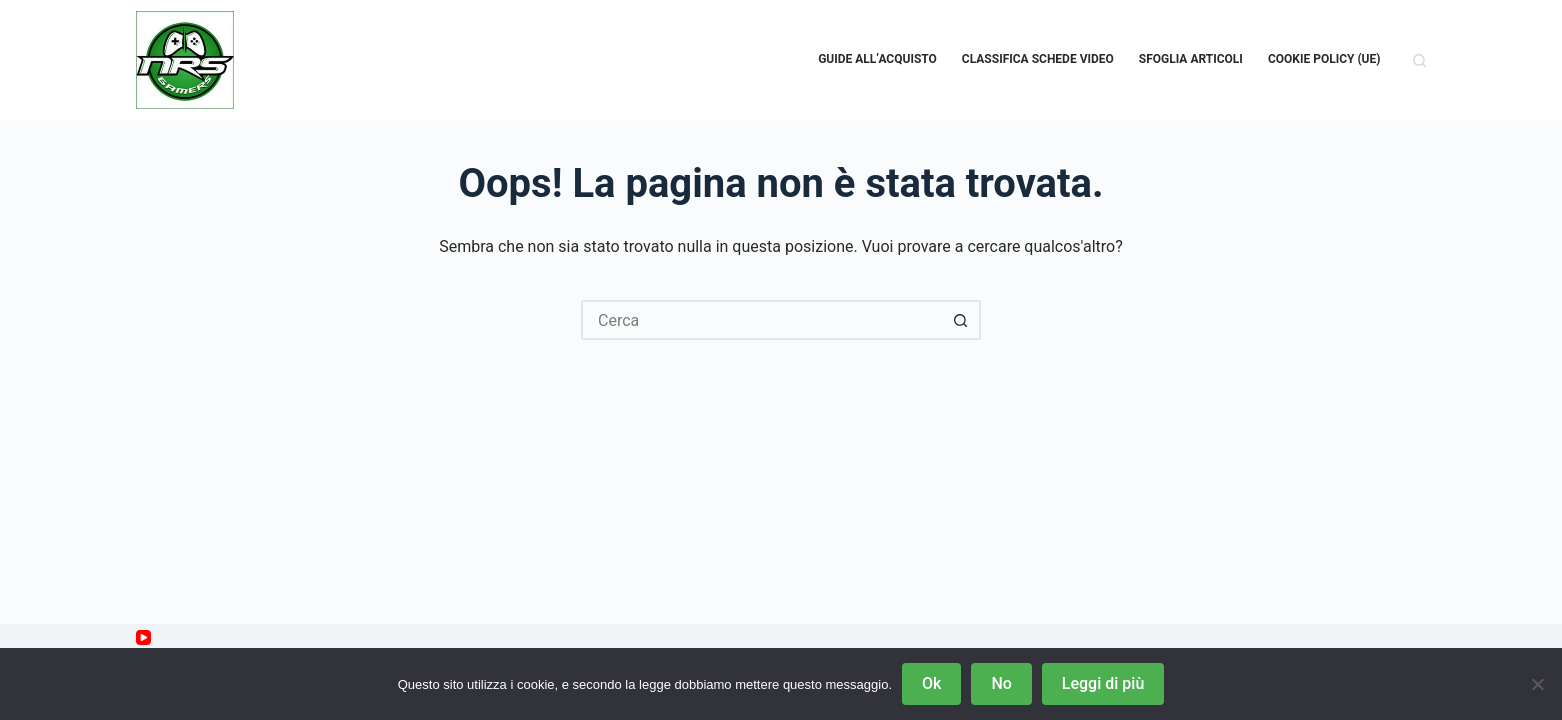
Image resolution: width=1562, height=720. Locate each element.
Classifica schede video (1038, 59)
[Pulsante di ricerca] (961, 320)
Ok (931, 683)
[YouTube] (143, 637)
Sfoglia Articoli (1191, 59)
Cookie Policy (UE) (1324, 59)
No (1001, 683)
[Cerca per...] (761, 320)
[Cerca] (1419, 60)
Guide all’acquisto (877, 59)
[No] (1537, 684)
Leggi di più (1103, 683)
